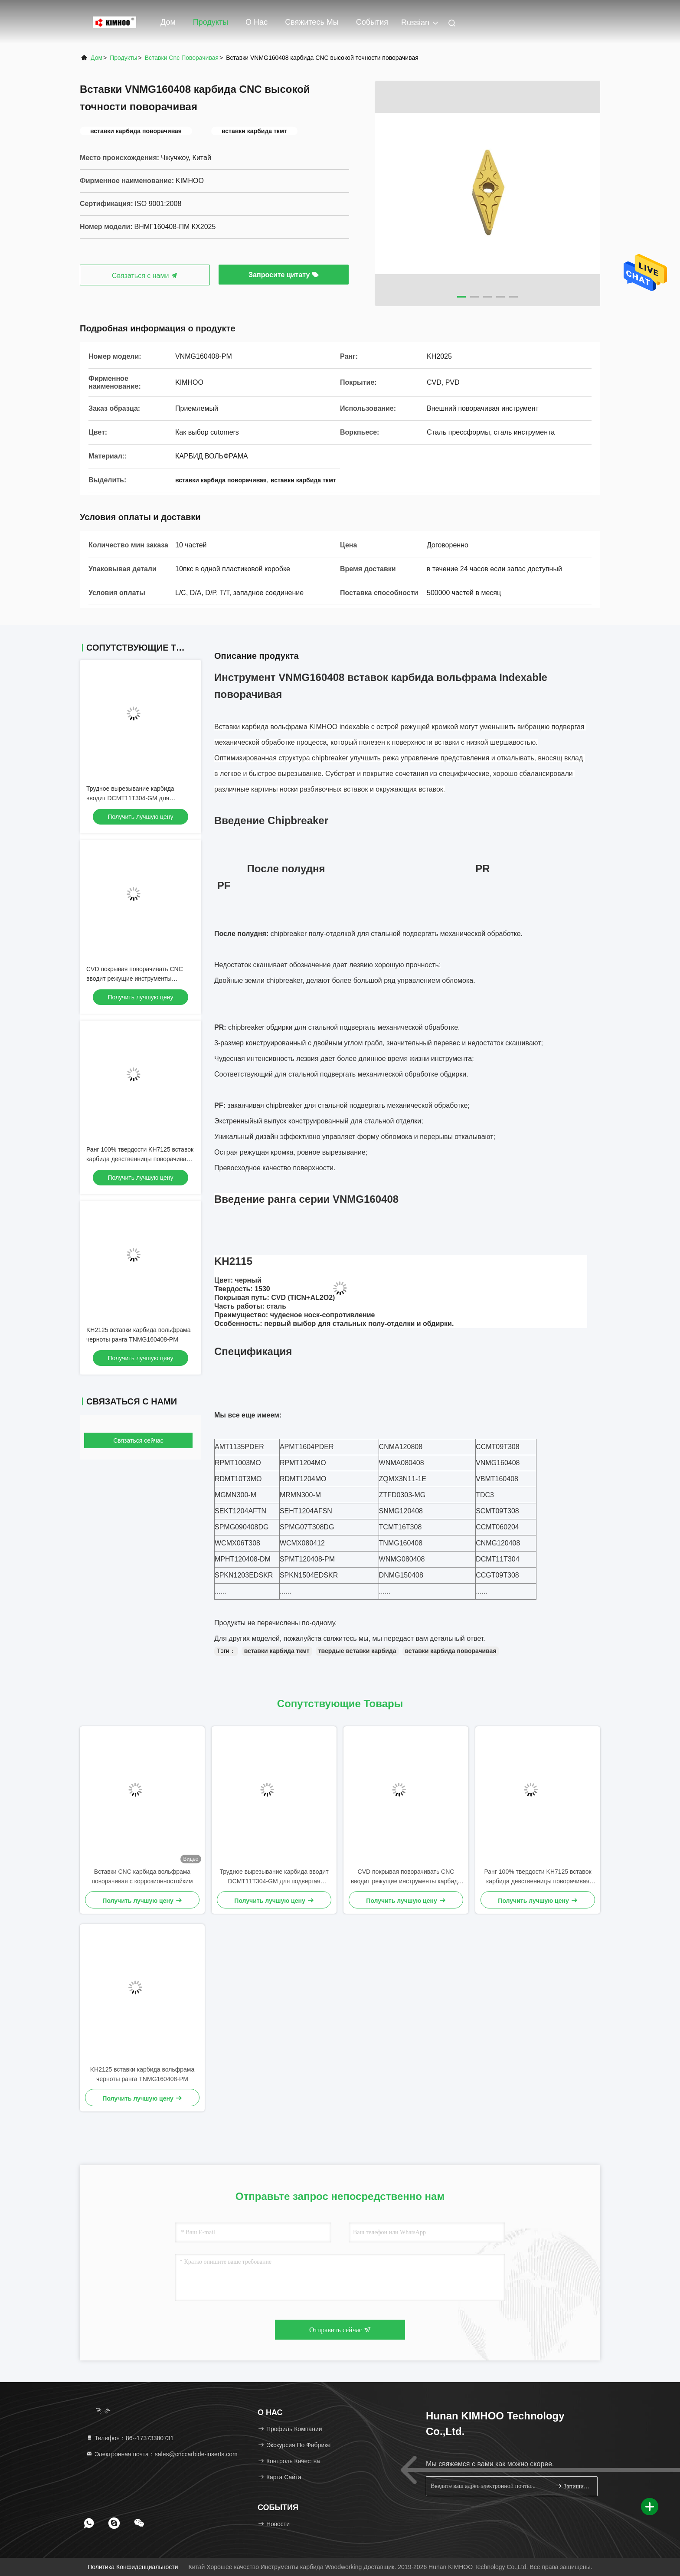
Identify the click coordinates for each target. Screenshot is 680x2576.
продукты (123, 57)
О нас (256, 22)
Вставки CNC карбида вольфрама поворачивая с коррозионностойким (142, 1876)
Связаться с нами (145, 275)
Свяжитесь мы (312, 22)
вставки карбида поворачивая (451, 1650)
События (372, 22)
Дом (168, 22)
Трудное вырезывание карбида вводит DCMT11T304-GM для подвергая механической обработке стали (273, 1877)
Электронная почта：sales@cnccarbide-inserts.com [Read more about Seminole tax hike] (162, 2454)
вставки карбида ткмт (277, 1650)
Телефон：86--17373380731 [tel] (130, 2438)
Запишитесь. (572, 2486)
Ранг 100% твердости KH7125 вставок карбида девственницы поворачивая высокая (139, 1159)
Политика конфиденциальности (133, 2566)
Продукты (210, 22)
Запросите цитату (283, 274)
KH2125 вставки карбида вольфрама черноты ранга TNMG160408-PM (142, 2074)
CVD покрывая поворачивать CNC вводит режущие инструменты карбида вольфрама (134, 979)
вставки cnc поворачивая (182, 57)
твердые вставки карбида (357, 1650)
